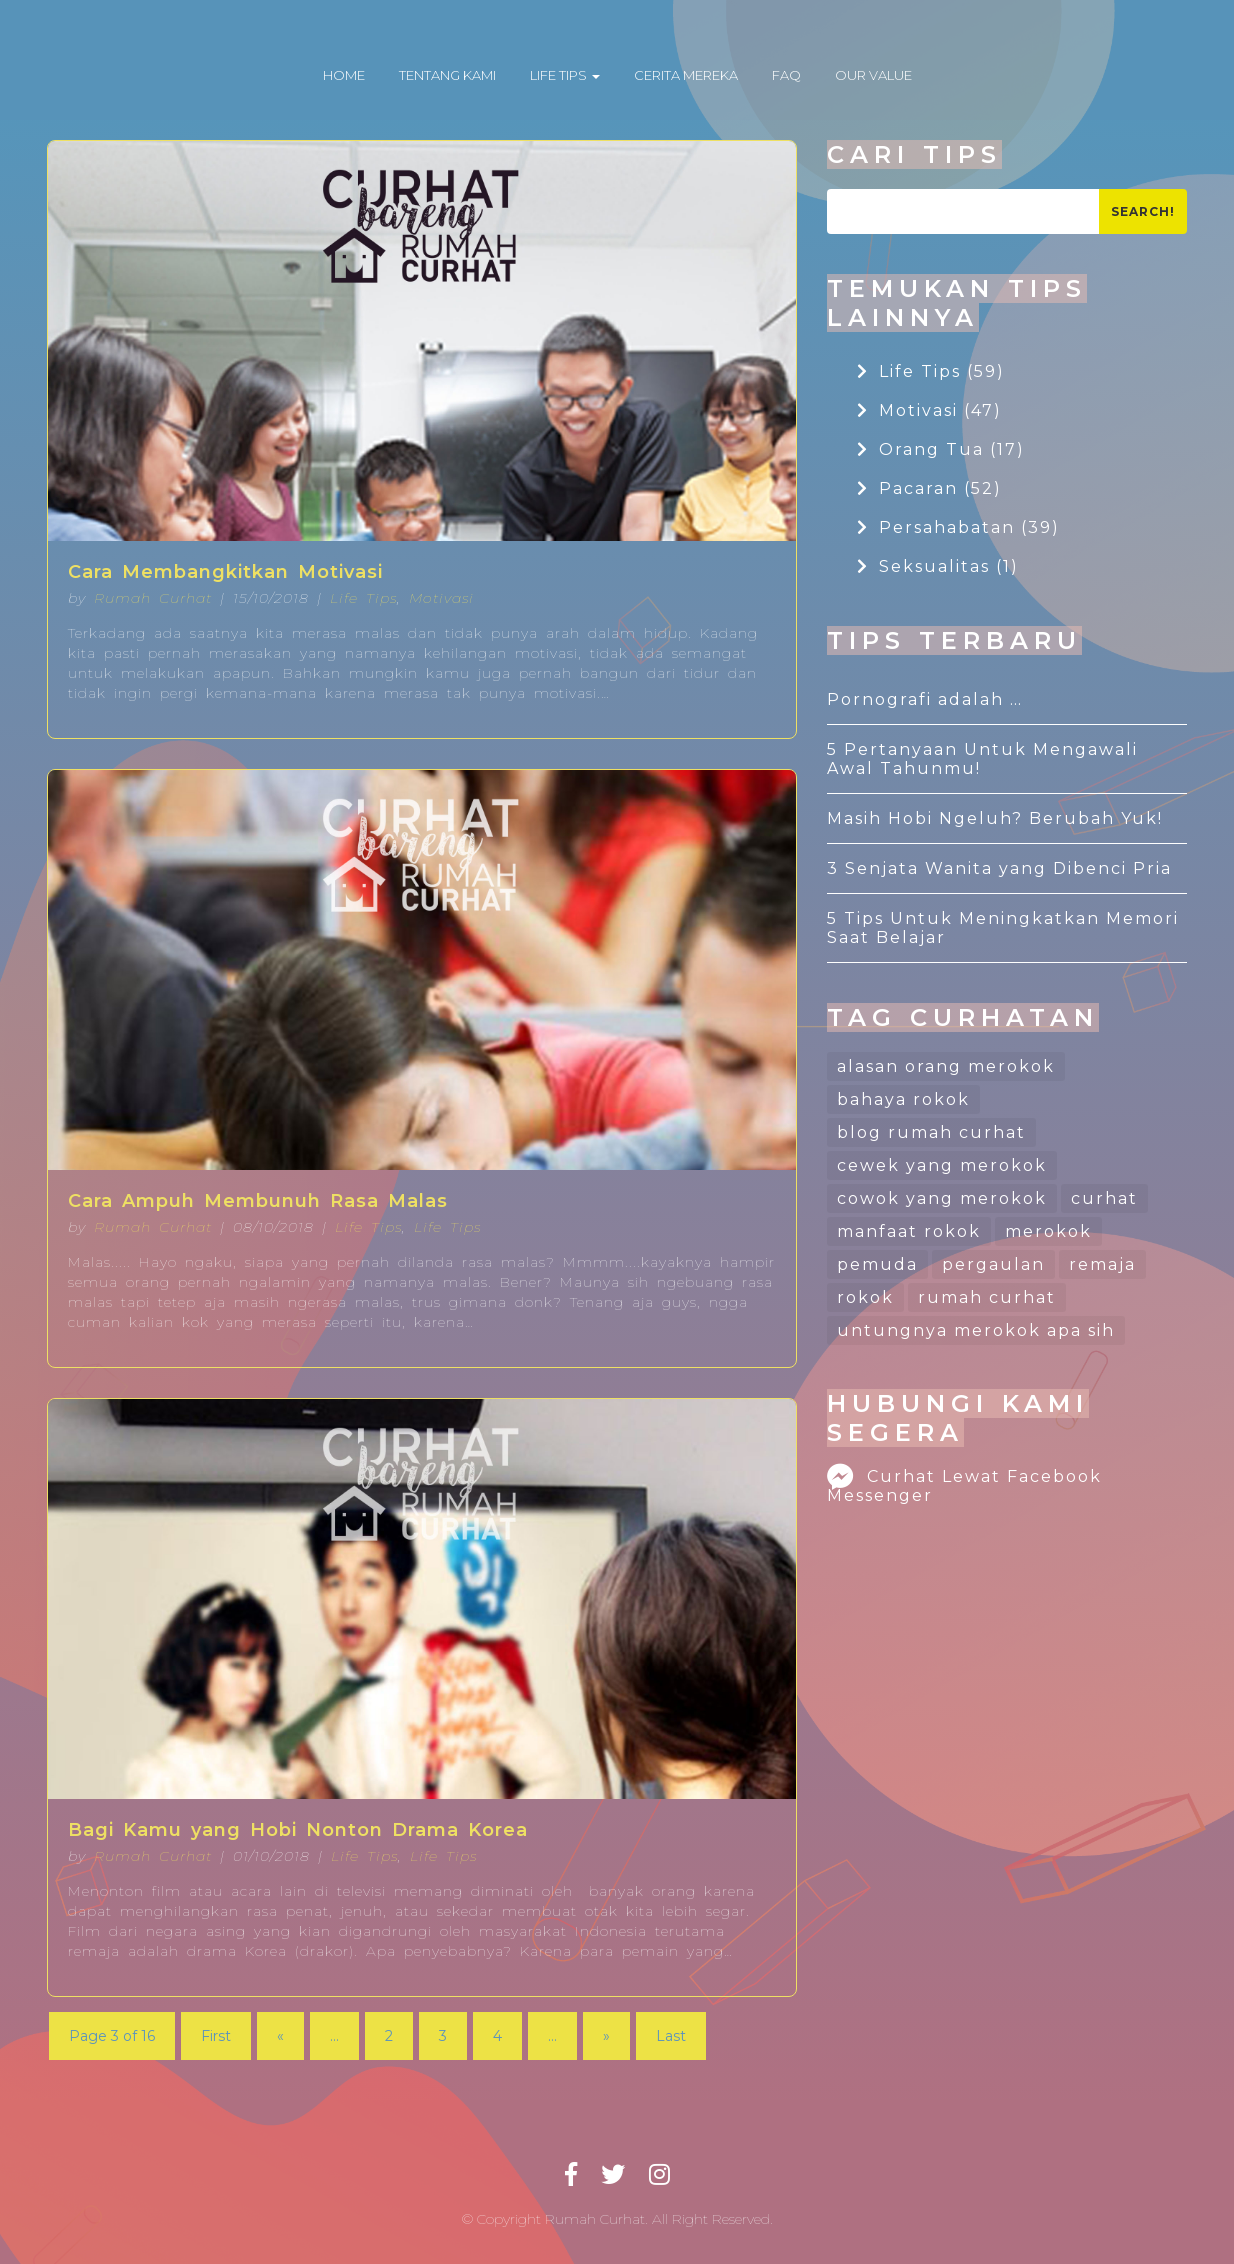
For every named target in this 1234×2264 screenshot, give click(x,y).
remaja (1102, 1264)
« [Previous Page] (280, 2036)
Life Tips (363, 598)
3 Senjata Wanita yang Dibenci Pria (999, 868)
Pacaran (929, 488)
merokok (1048, 1231)
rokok (865, 1297)
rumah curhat (987, 1297)
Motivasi (441, 598)
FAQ (786, 75)
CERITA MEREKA (686, 75)
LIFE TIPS (565, 75)
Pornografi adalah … (925, 699)
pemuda (877, 1264)
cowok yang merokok (942, 1198)
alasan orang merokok (946, 1066)
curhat (1104, 1198)
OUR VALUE (873, 75)
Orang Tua (941, 449)
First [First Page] (216, 2036)
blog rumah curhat (931, 1132)
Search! (1143, 211)
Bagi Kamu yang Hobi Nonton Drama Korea (298, 1830)
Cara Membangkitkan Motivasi (225, 572)
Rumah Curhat (153, 598)
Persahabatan (958, 527)
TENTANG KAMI (447, 75)
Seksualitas (938, 566)
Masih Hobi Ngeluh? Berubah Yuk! (995, 818)
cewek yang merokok (942, 1165)
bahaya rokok (903, 1099)
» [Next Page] (606, 2036)
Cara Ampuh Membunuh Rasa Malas (258, 1201)
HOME (344, 75)
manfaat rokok (909, 1231)
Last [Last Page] (671, 2036)
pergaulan (993, 1264)
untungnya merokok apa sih (976, 1330)
